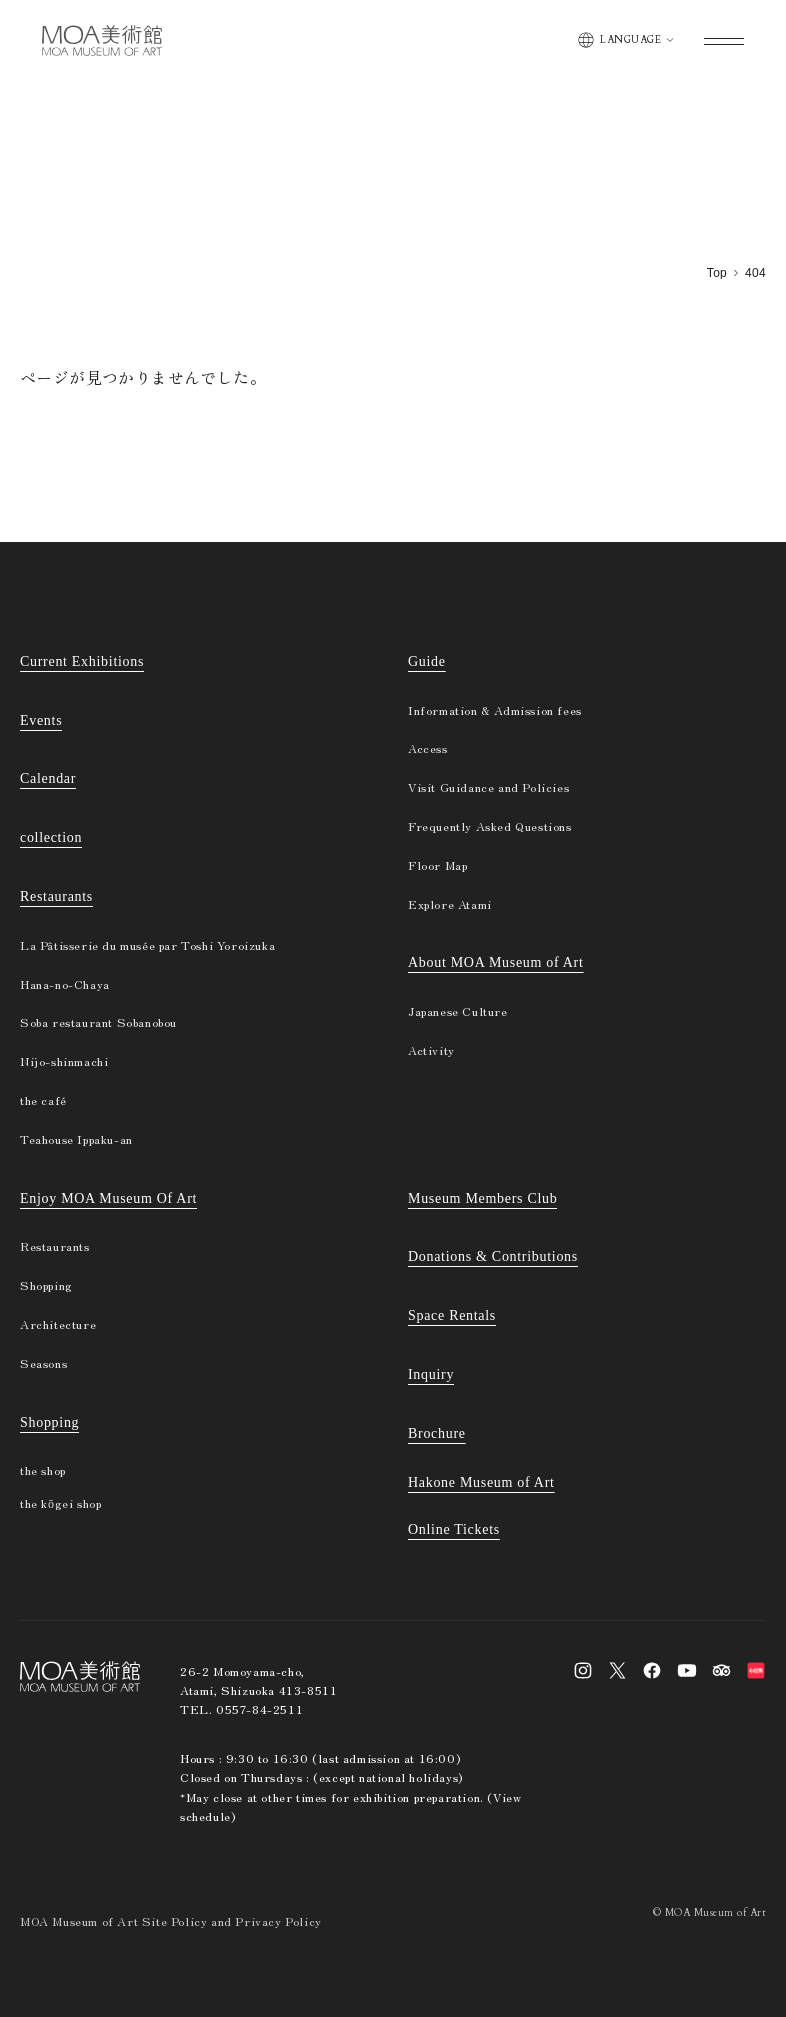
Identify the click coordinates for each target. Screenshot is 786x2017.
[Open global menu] (724, 40)
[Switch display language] (625, 40)
